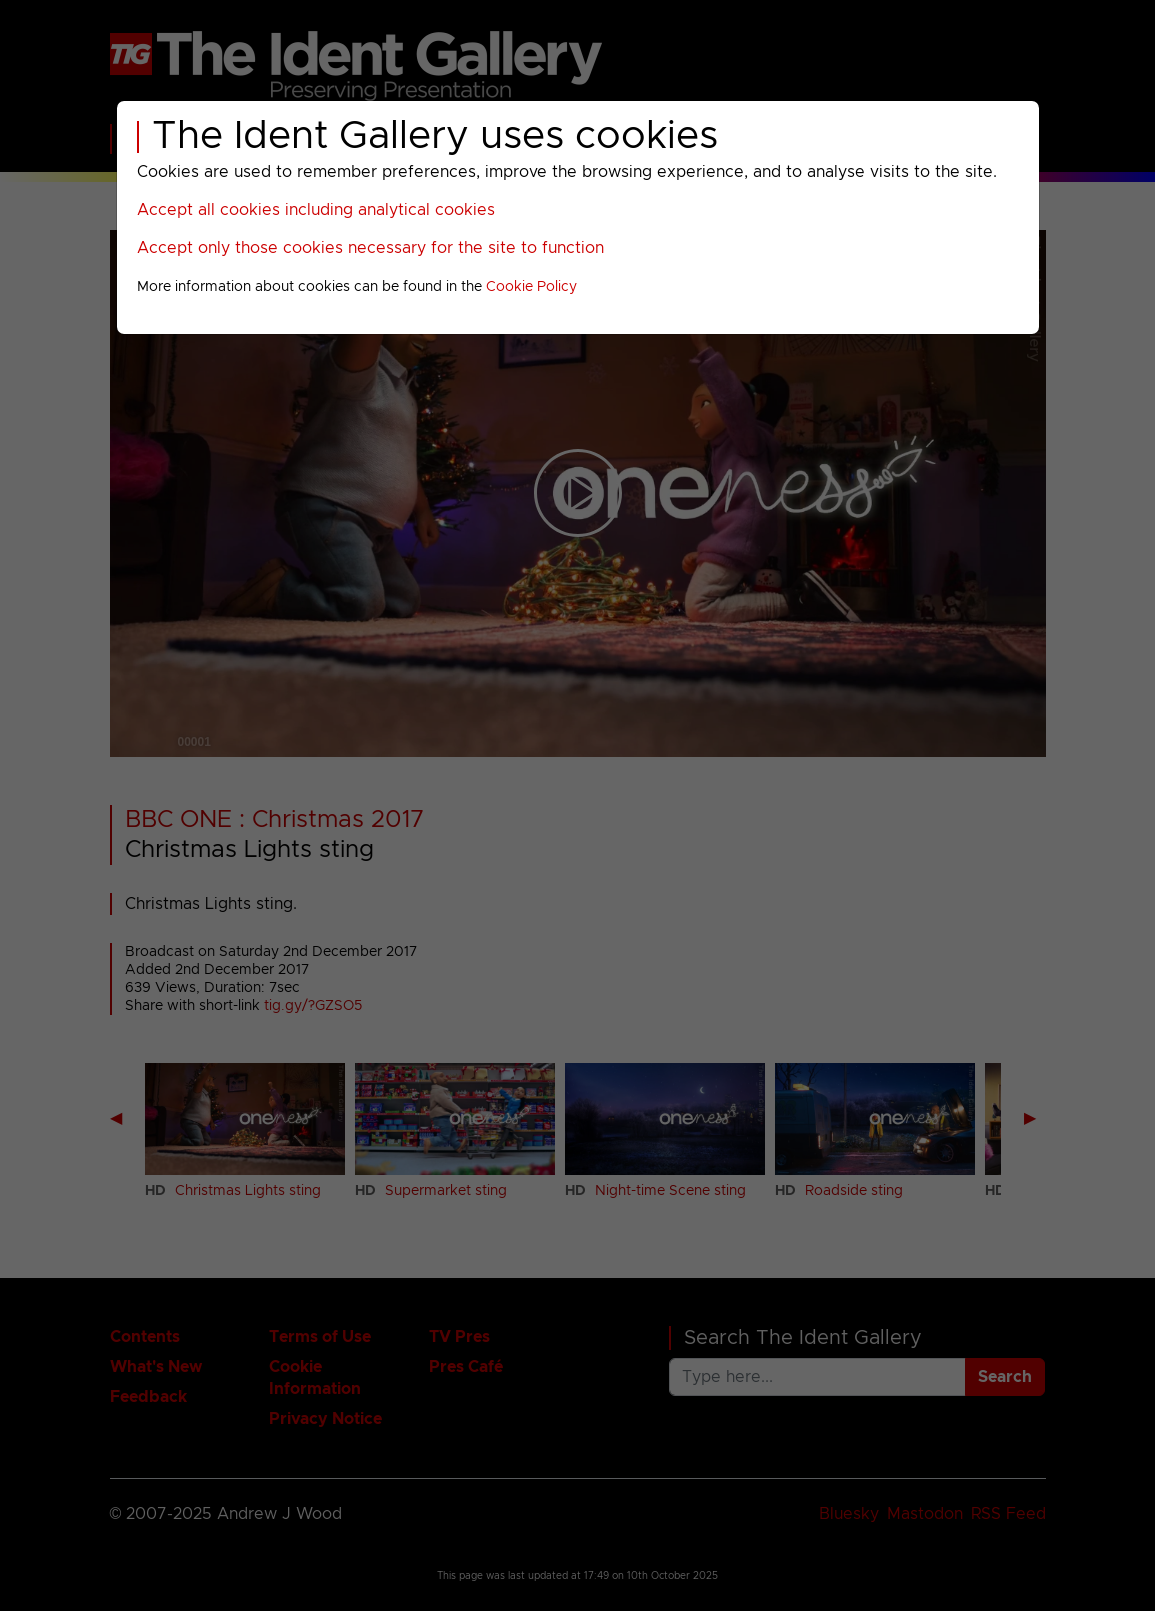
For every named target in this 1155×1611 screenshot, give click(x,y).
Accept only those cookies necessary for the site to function (370, 248)
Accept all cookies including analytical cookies (316, 210)
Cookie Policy (531, 287)
